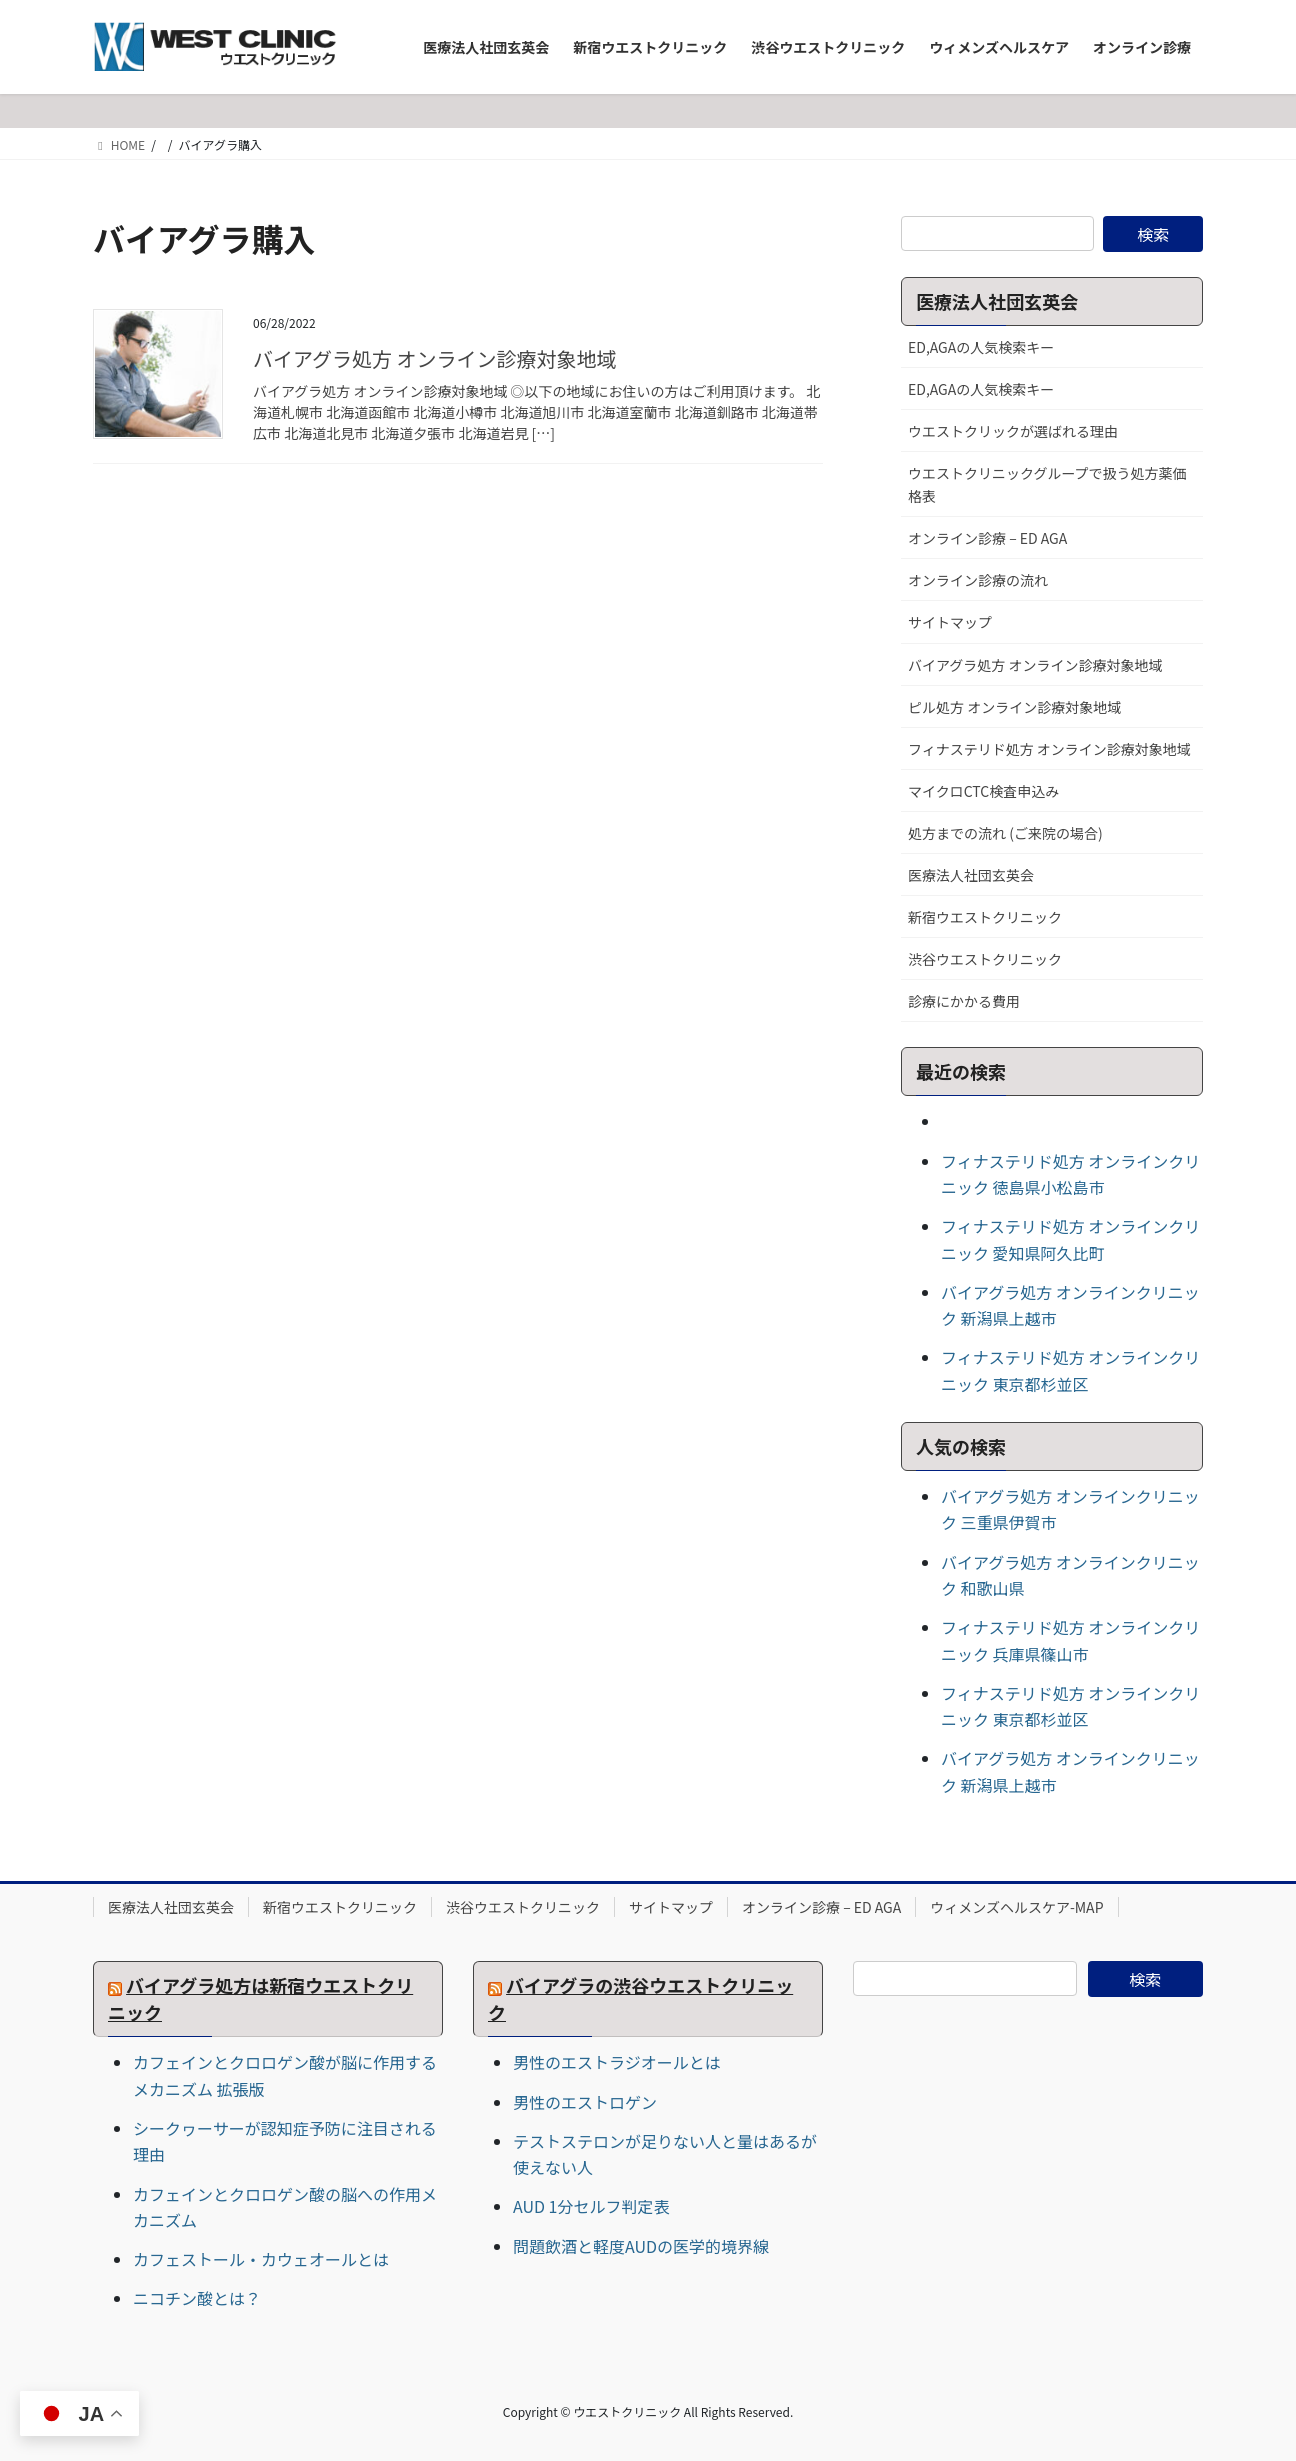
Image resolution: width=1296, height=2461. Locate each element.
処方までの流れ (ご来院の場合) (1005, 833)
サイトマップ (950, 622)
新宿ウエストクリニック (985, 917)
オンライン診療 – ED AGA (987, 538)
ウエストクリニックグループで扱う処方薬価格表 (1047, 484)
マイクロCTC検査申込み (983, 791)
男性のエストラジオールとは (617, 2062)
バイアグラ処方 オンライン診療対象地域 (434, 358)
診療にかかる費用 (964, 1001)
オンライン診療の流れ (978, 580)
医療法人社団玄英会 (971, 875)
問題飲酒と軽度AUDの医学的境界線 (641, 2246)
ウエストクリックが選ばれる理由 (1013, 431)
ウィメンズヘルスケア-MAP (1016, 1907)
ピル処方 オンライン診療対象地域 (1014, 707)
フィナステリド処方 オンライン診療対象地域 (1049, 749)
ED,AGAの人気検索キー (981, 347)
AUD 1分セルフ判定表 (591, 2206)
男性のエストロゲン (585, 2102)
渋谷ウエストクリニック (985, 959)
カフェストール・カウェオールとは (261, 2259)
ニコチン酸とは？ (197, 2298)
